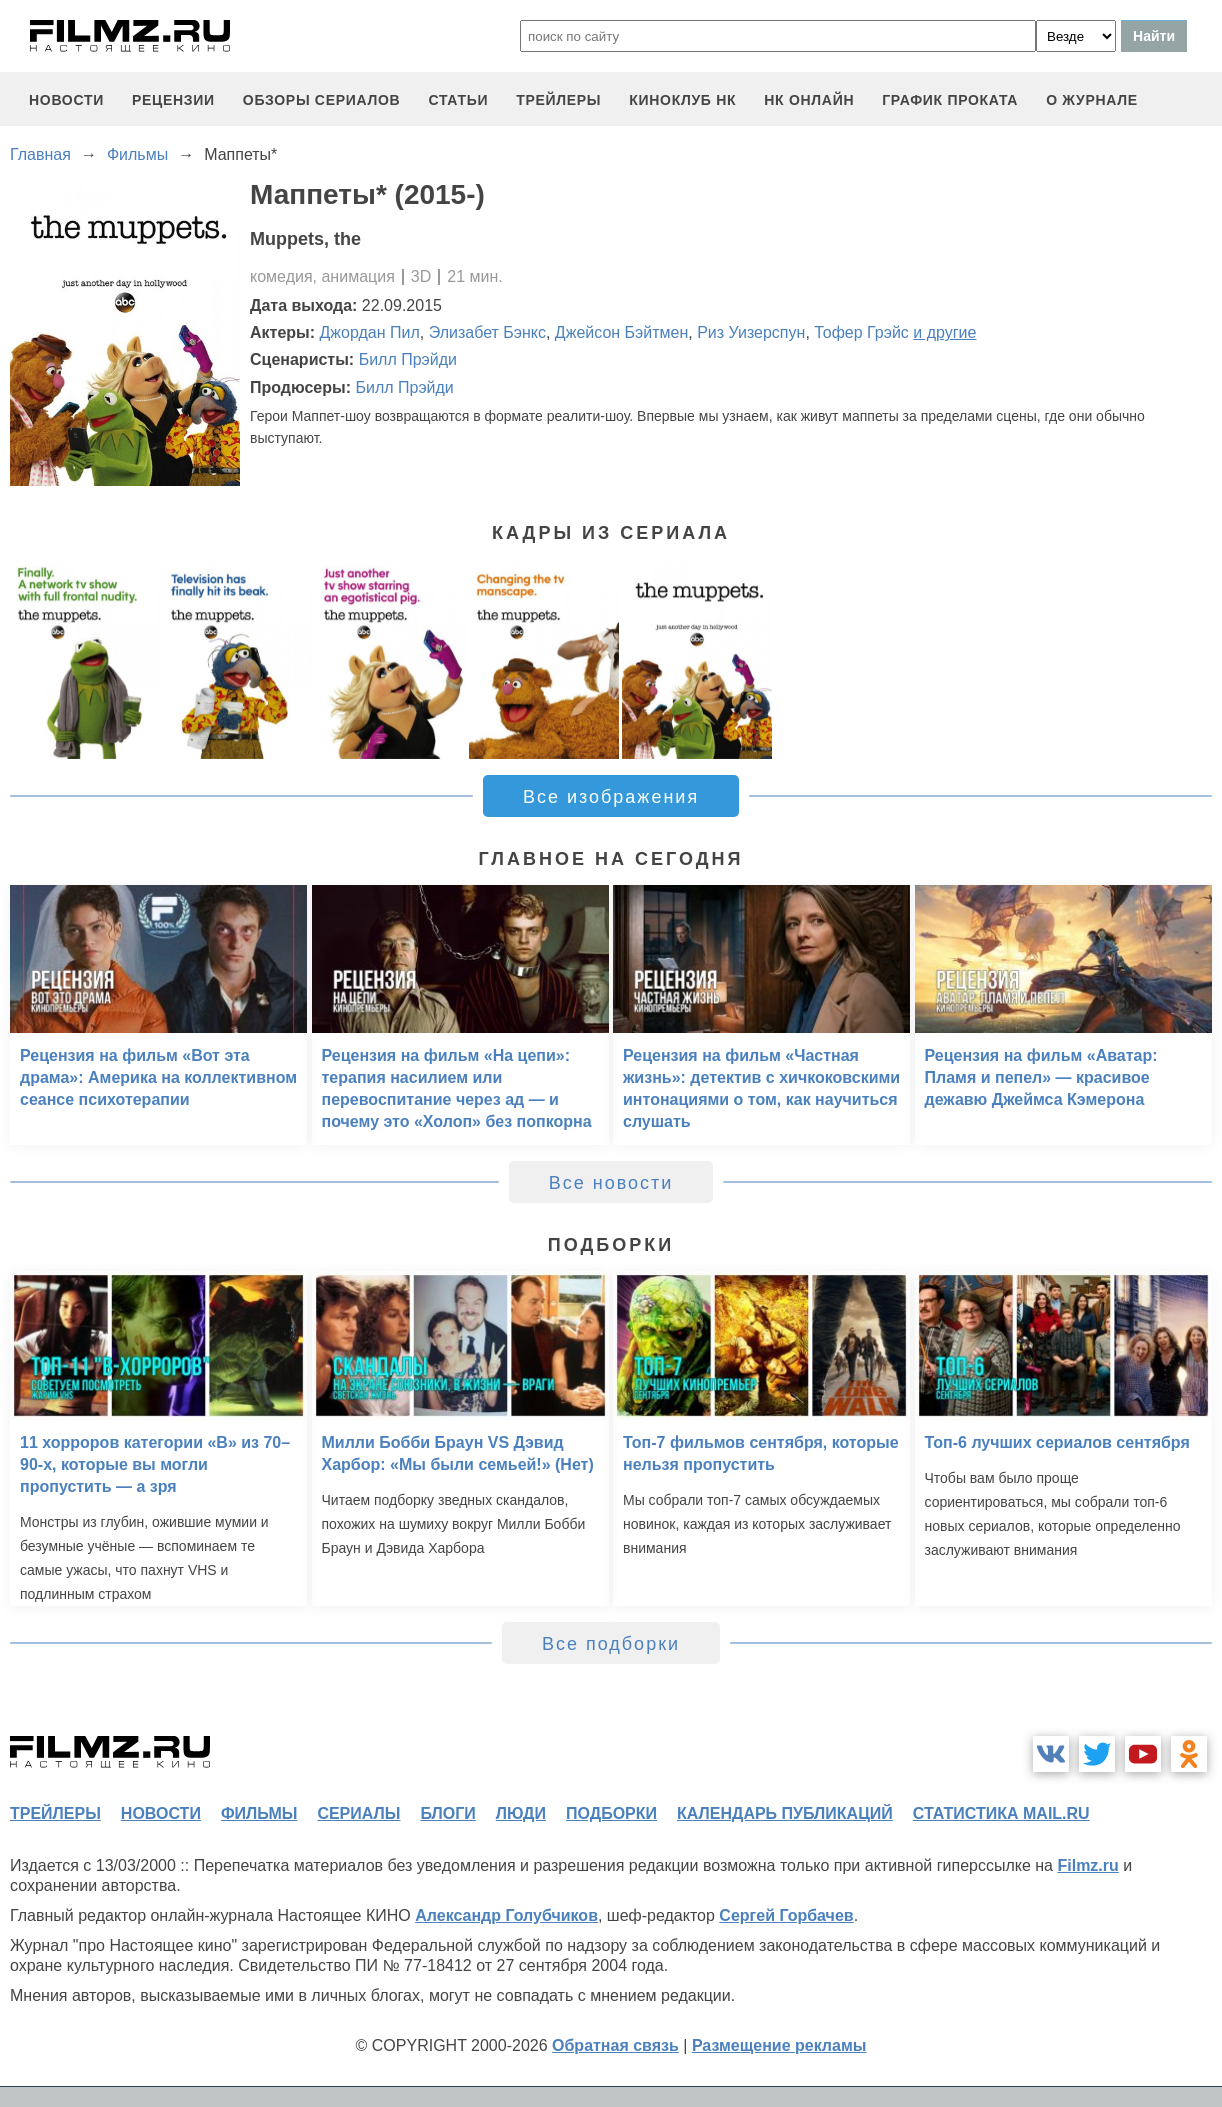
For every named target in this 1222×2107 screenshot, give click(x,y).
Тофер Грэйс (861, 332)
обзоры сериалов (322, 100)
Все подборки (611, 1644)
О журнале (1092, 100)
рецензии (173, 100)
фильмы (259, 1813)
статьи (458, 100)
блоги (447, 1813)
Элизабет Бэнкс (487, 332)
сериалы (358, 1813)
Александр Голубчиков (506, 1915)
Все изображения (611, 797)
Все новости (611, 1183)
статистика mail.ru (1001, 1813)
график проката (950, 100)
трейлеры (558, 100)
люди (521, 1813)
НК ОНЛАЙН (809, 100)
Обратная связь (615, 2045)
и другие (944, 332)
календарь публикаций (785, 1813)
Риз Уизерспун (751, 332)
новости (66, 100)
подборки (611, 1813)
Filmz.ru (1087, 1865)
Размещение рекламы (779, 2045)
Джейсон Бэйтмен (621, 332)
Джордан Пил (370, 332)
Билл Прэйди (408, 359)
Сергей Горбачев (786, 1915)
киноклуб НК (682, 100)
